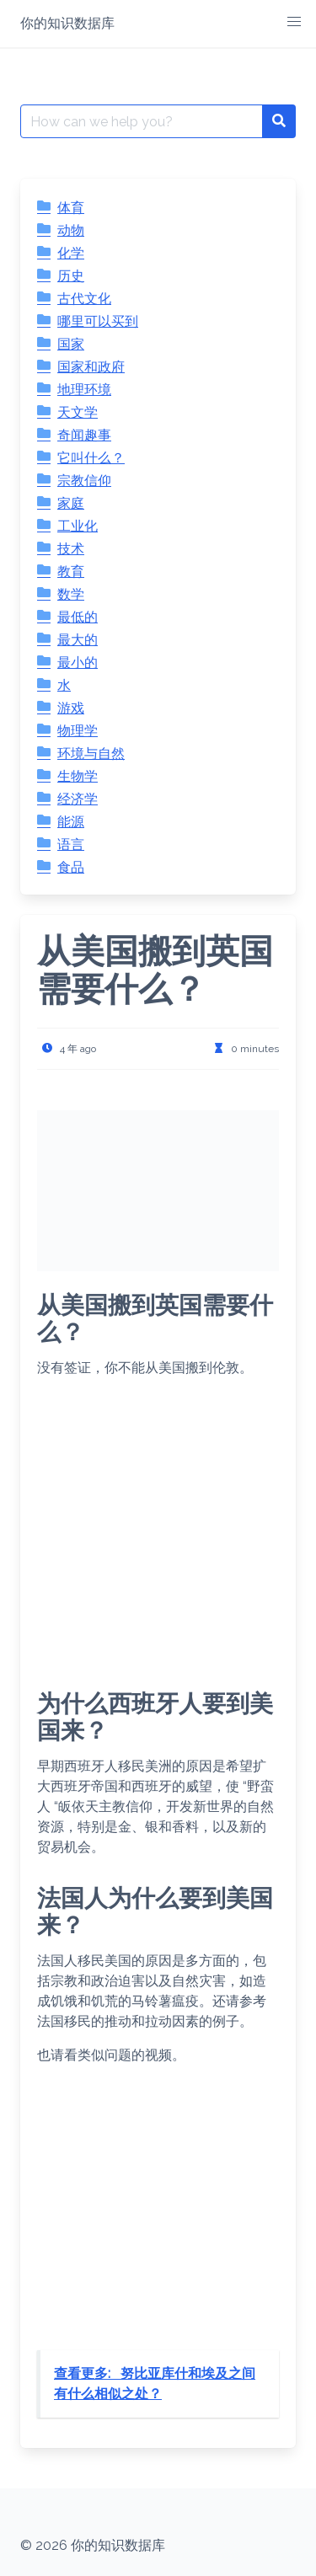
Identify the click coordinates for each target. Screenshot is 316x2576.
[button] (294, 22)
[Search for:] (141, 121)
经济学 (77, 799)
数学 (70, 594)
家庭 (70, 503)
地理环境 (84, 390)
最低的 (77, 617)
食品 (70, 867)
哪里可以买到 (97, 321)
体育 (70, 208)
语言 (70, 844)
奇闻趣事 (84, 435)
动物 (70, 230)
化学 (70, 253)
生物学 (77, 776)
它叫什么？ (91, 458)
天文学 (77, 412)
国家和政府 (91, 367)
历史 (70, 276)
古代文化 (84, 299)
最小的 (77, 663)
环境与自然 (91, 754)
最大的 (77, 640)
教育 (70, 572)
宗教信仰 (84, 481)
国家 (70, 344)
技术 (70, 549)
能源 (70, 822)
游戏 (70, 708)
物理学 (77, 731)
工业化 (77, 526)
